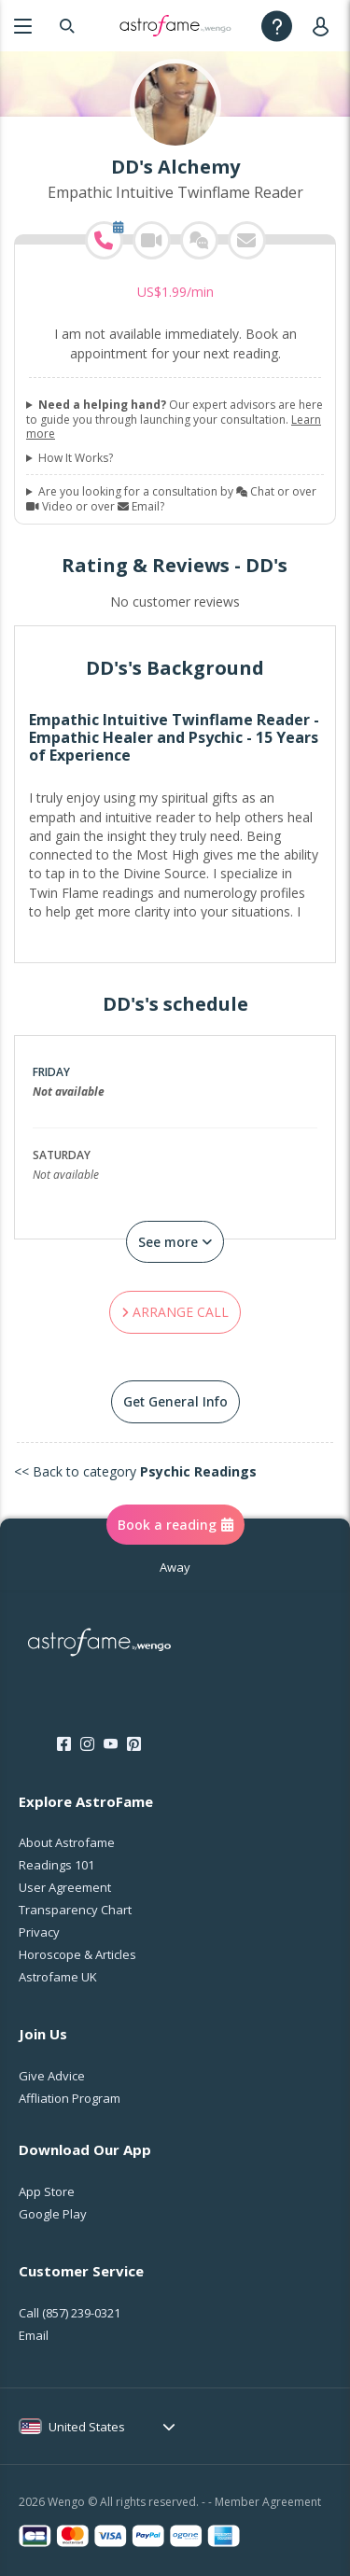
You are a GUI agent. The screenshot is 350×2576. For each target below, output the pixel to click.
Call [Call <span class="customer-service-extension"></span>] (69, 2312)
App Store (47, 2191)
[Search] (67, 25)
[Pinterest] (134, 1744)
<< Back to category (135, 1471)
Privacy (39, 1932)
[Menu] (23, 25)
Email (34, 2335)
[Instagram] (87, 1744)
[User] (324, 25)
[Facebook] (64, 1744)
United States (87, 2426)
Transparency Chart (75, 1909)
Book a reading (175, 1524)
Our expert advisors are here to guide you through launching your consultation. (174, 419)
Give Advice (52, 2075)
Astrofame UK (58, 1976)
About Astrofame (67, 1842)
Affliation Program (69, 2098)
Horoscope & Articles (77, 1954)
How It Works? (75, 458)
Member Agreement (268, 2502)
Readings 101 (56, 1864)
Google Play (53, 2213)
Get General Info (175, 1401)
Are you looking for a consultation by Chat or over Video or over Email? (171, 498)
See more (175, 1242)
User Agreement (65, 1887)
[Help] (277, 25)
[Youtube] (111, 1744)
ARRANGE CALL (175, 1312)
